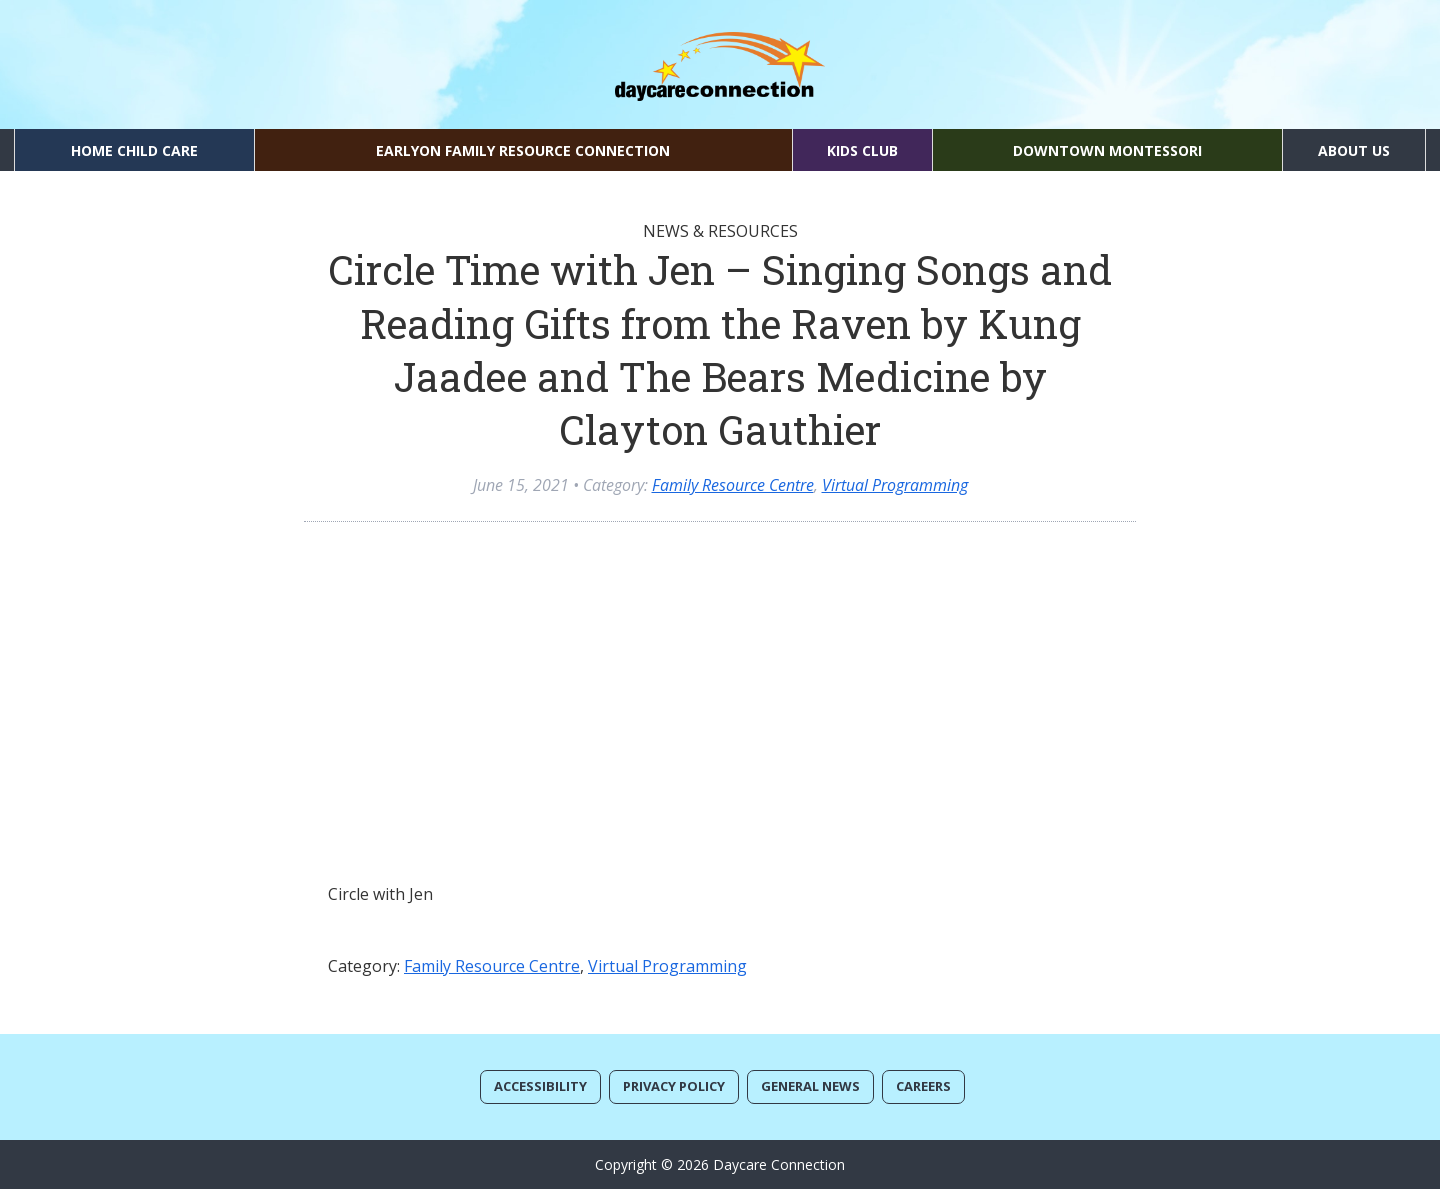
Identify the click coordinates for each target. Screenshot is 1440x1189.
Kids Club (862, 150)
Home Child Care (134, 150)
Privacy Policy (674, 1086)
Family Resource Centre (733, 485)
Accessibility (540, 1086)
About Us (1354, 150)
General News (810, 1086)
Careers (923, 1086)
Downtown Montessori (1107, 150)
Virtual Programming (895, 485)
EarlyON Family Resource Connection (523, 150)
